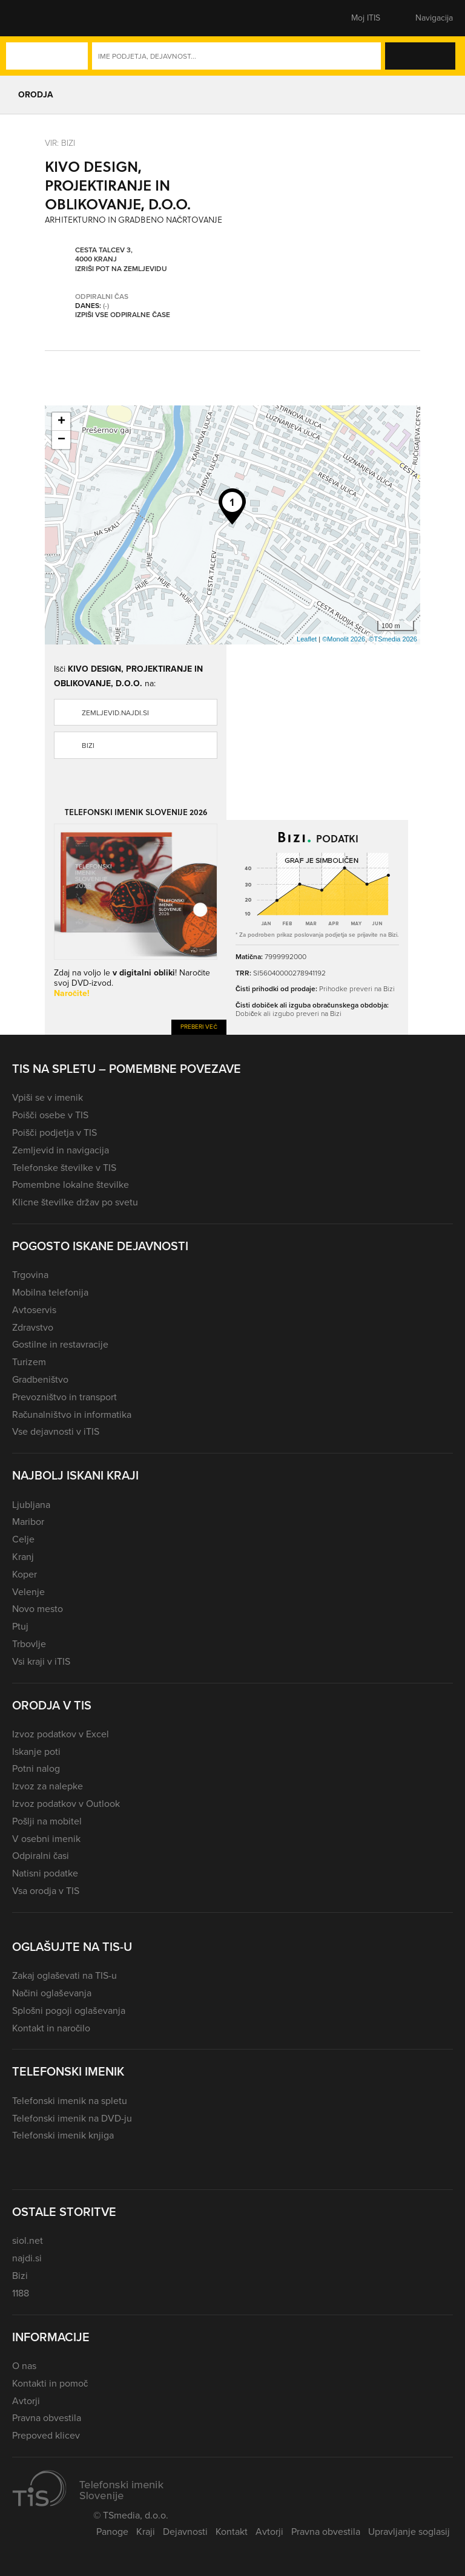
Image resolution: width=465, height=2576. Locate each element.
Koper (24, 1574)
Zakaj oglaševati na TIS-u (64, 1975)
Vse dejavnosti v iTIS (55, 1431)
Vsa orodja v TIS (45, 1891)
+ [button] (61, 422)
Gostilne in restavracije (60, 1344)
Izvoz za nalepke (47, 1786)
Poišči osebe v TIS (50, 1115)
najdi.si (27, 2258)
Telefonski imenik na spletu (69, 2101)
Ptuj (20, 1626)
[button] (33, 18)
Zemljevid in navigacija (60, 1150)
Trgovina (30, 1275)
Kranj (23, 1557)
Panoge (112, 2531)
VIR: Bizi (60, 143)
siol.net (27, 2240)
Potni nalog (36, 1768)
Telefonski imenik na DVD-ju (72, 2118)
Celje (23, 1539)
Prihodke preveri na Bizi (357, 988)
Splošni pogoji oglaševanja (68, 2010)
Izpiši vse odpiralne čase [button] (122, 315)
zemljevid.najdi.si (115, 712)
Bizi (88, 745)
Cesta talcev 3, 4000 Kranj (104, 255)
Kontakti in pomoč (50, 2383)
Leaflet (307, 639)
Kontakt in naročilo (51, 2028)
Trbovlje (29, 1644)
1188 (20, 2293)
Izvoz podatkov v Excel (60, 1734)
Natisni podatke (45, 1873)
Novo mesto (37, 1609)
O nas (24, 2366)
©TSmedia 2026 (393, 639)
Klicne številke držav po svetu (75, 1202)
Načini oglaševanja (51, 1993)
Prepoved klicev (46, 2435)
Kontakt (232, 2531)
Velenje (28, 1592)
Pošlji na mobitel (47, 1821)
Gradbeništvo (40, 1379)
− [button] (61, 440)
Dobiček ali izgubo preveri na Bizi (288, 1013)
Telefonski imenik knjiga (63, 2135)
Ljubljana (31, 1505)
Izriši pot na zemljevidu (121, 269)
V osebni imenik (46, 1839)
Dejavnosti (185, 2531)
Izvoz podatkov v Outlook (66, 1804)
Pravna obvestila (46, 2418)
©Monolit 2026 (343, 639)
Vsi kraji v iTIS (41, 1661)
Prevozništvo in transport (64, 1397)
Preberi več (198, 1026)
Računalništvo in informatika (71, 1414)
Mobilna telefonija (50, 1292)
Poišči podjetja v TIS (54, 1132)
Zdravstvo (32, 1327)
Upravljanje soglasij (409, 2531)
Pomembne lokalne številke (70, 1184)
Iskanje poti (36, 1751)
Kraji (145, 2531)
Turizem (29, 1362)
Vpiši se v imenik (47, 1097)
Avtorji (26, 2401)
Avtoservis (34, 1310)
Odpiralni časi (40, 1856)
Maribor (28, 1522)
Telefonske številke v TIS (64, 1168)
